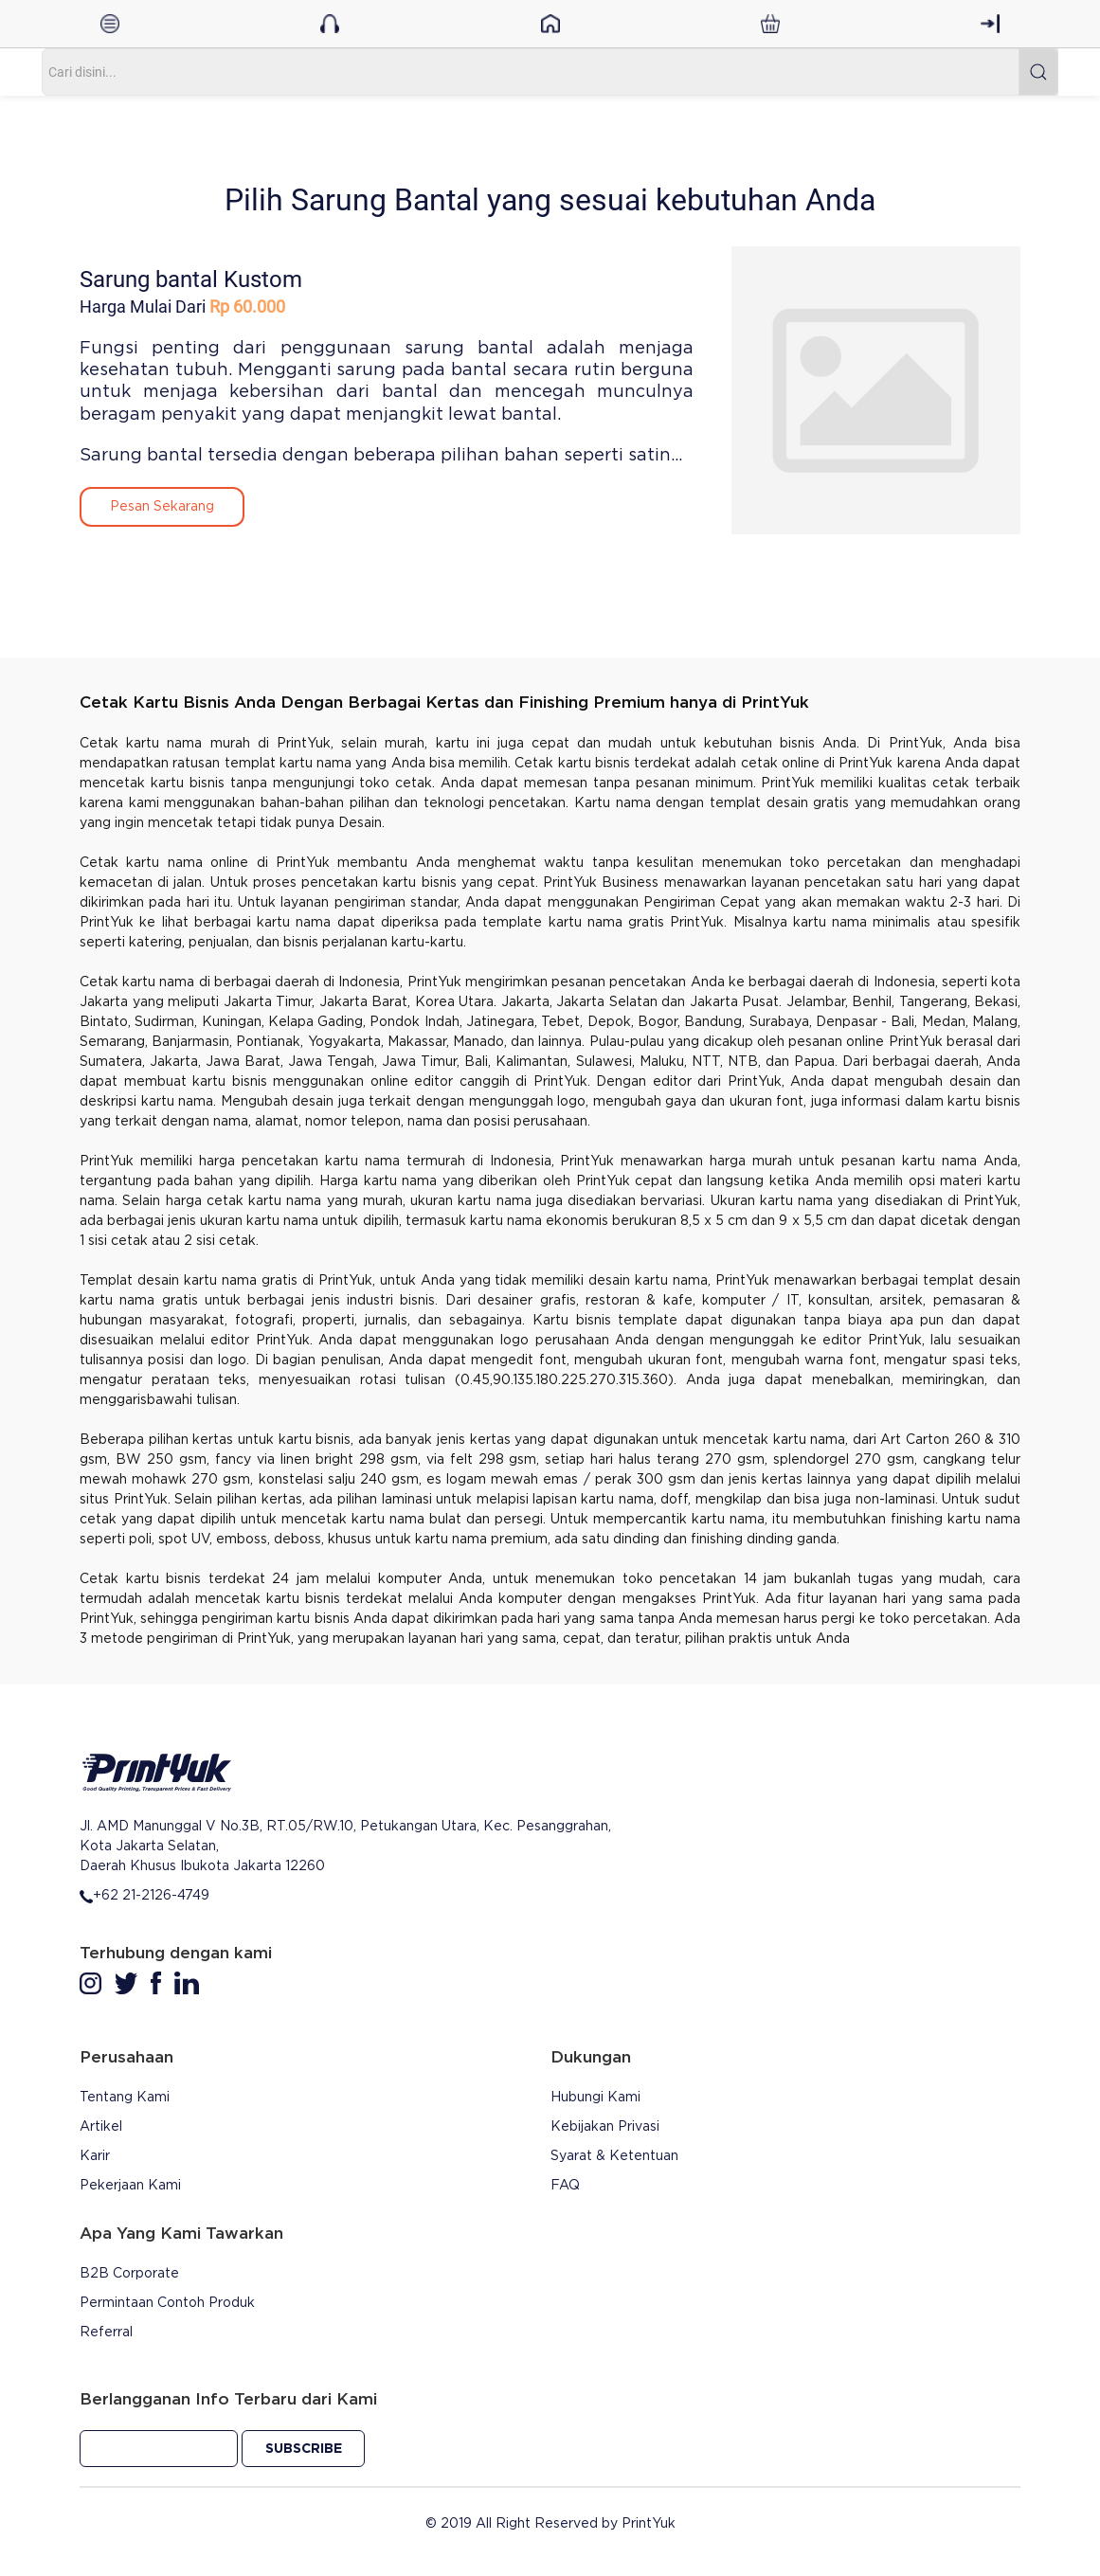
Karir (95, 2156)
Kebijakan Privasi (604, 2127)
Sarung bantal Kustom (191, 279)
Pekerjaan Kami (130, 2185)
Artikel (101, 2127)
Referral (106, 2332)
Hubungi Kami (595, 2097)
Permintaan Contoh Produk (167, 2303)
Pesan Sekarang (162, 507)
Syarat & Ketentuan (614, 2156)
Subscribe (303, 2449)
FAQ (565, 2185)
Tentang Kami (125, 2097)
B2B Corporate (129, 2273)
